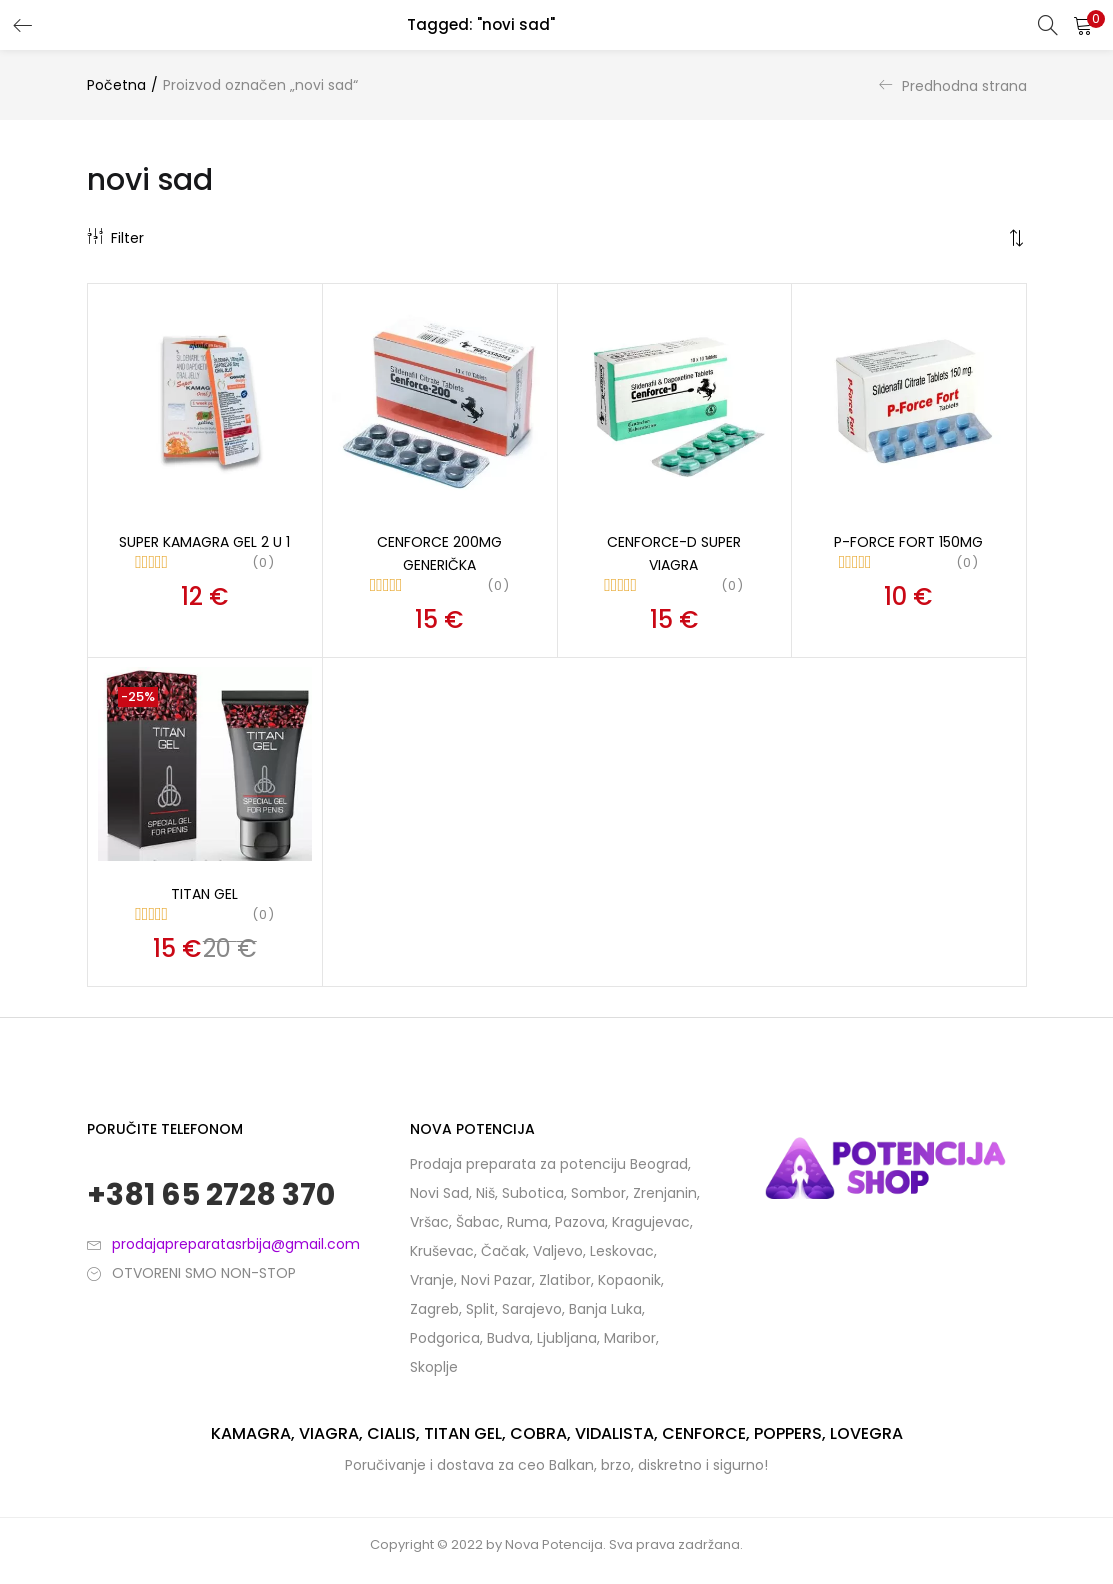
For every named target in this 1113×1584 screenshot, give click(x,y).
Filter (115, 238)
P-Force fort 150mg (908, 542)
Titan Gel (204, 894)
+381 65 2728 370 (211, 1195)
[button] (1083, 25)
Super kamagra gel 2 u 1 (204, 542)
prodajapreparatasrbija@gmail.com (236, 1244)
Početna (116, 85)
